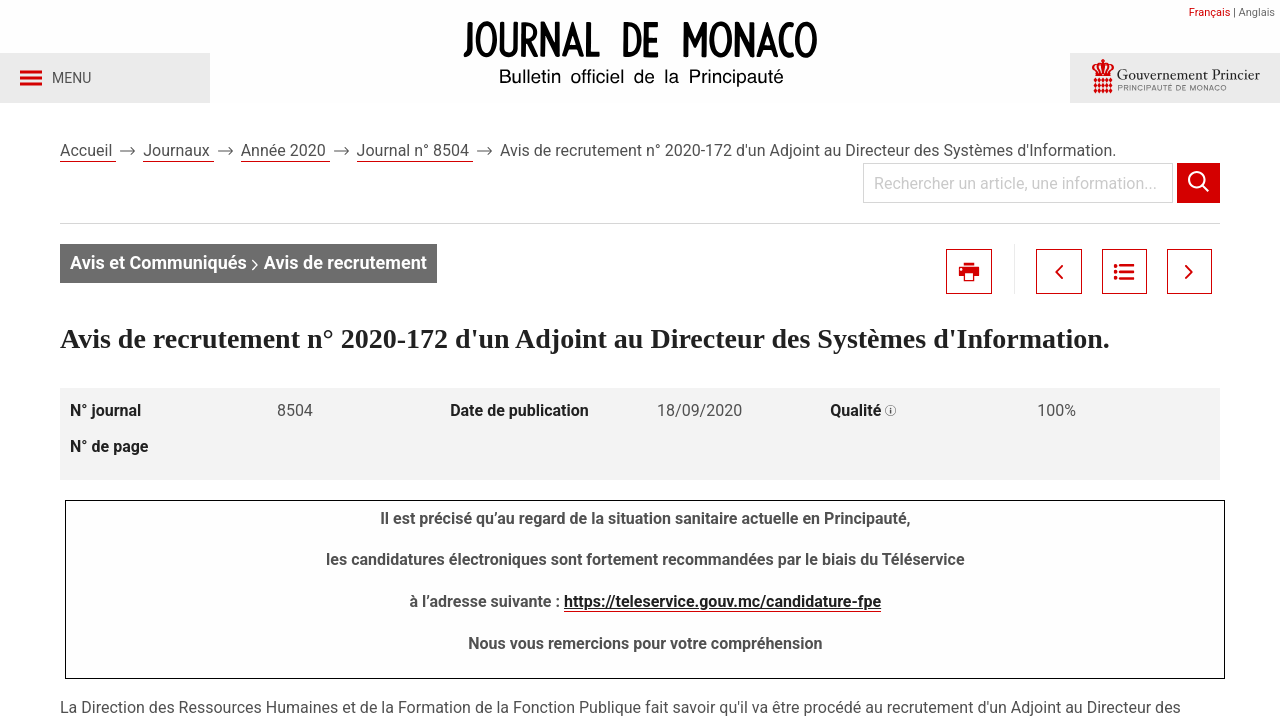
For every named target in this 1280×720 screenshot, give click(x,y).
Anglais (1257, 12)
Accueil (88, 158)
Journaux (178, 158)
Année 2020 (285, 158)
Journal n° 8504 (415, 158)
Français (1210, 12)
